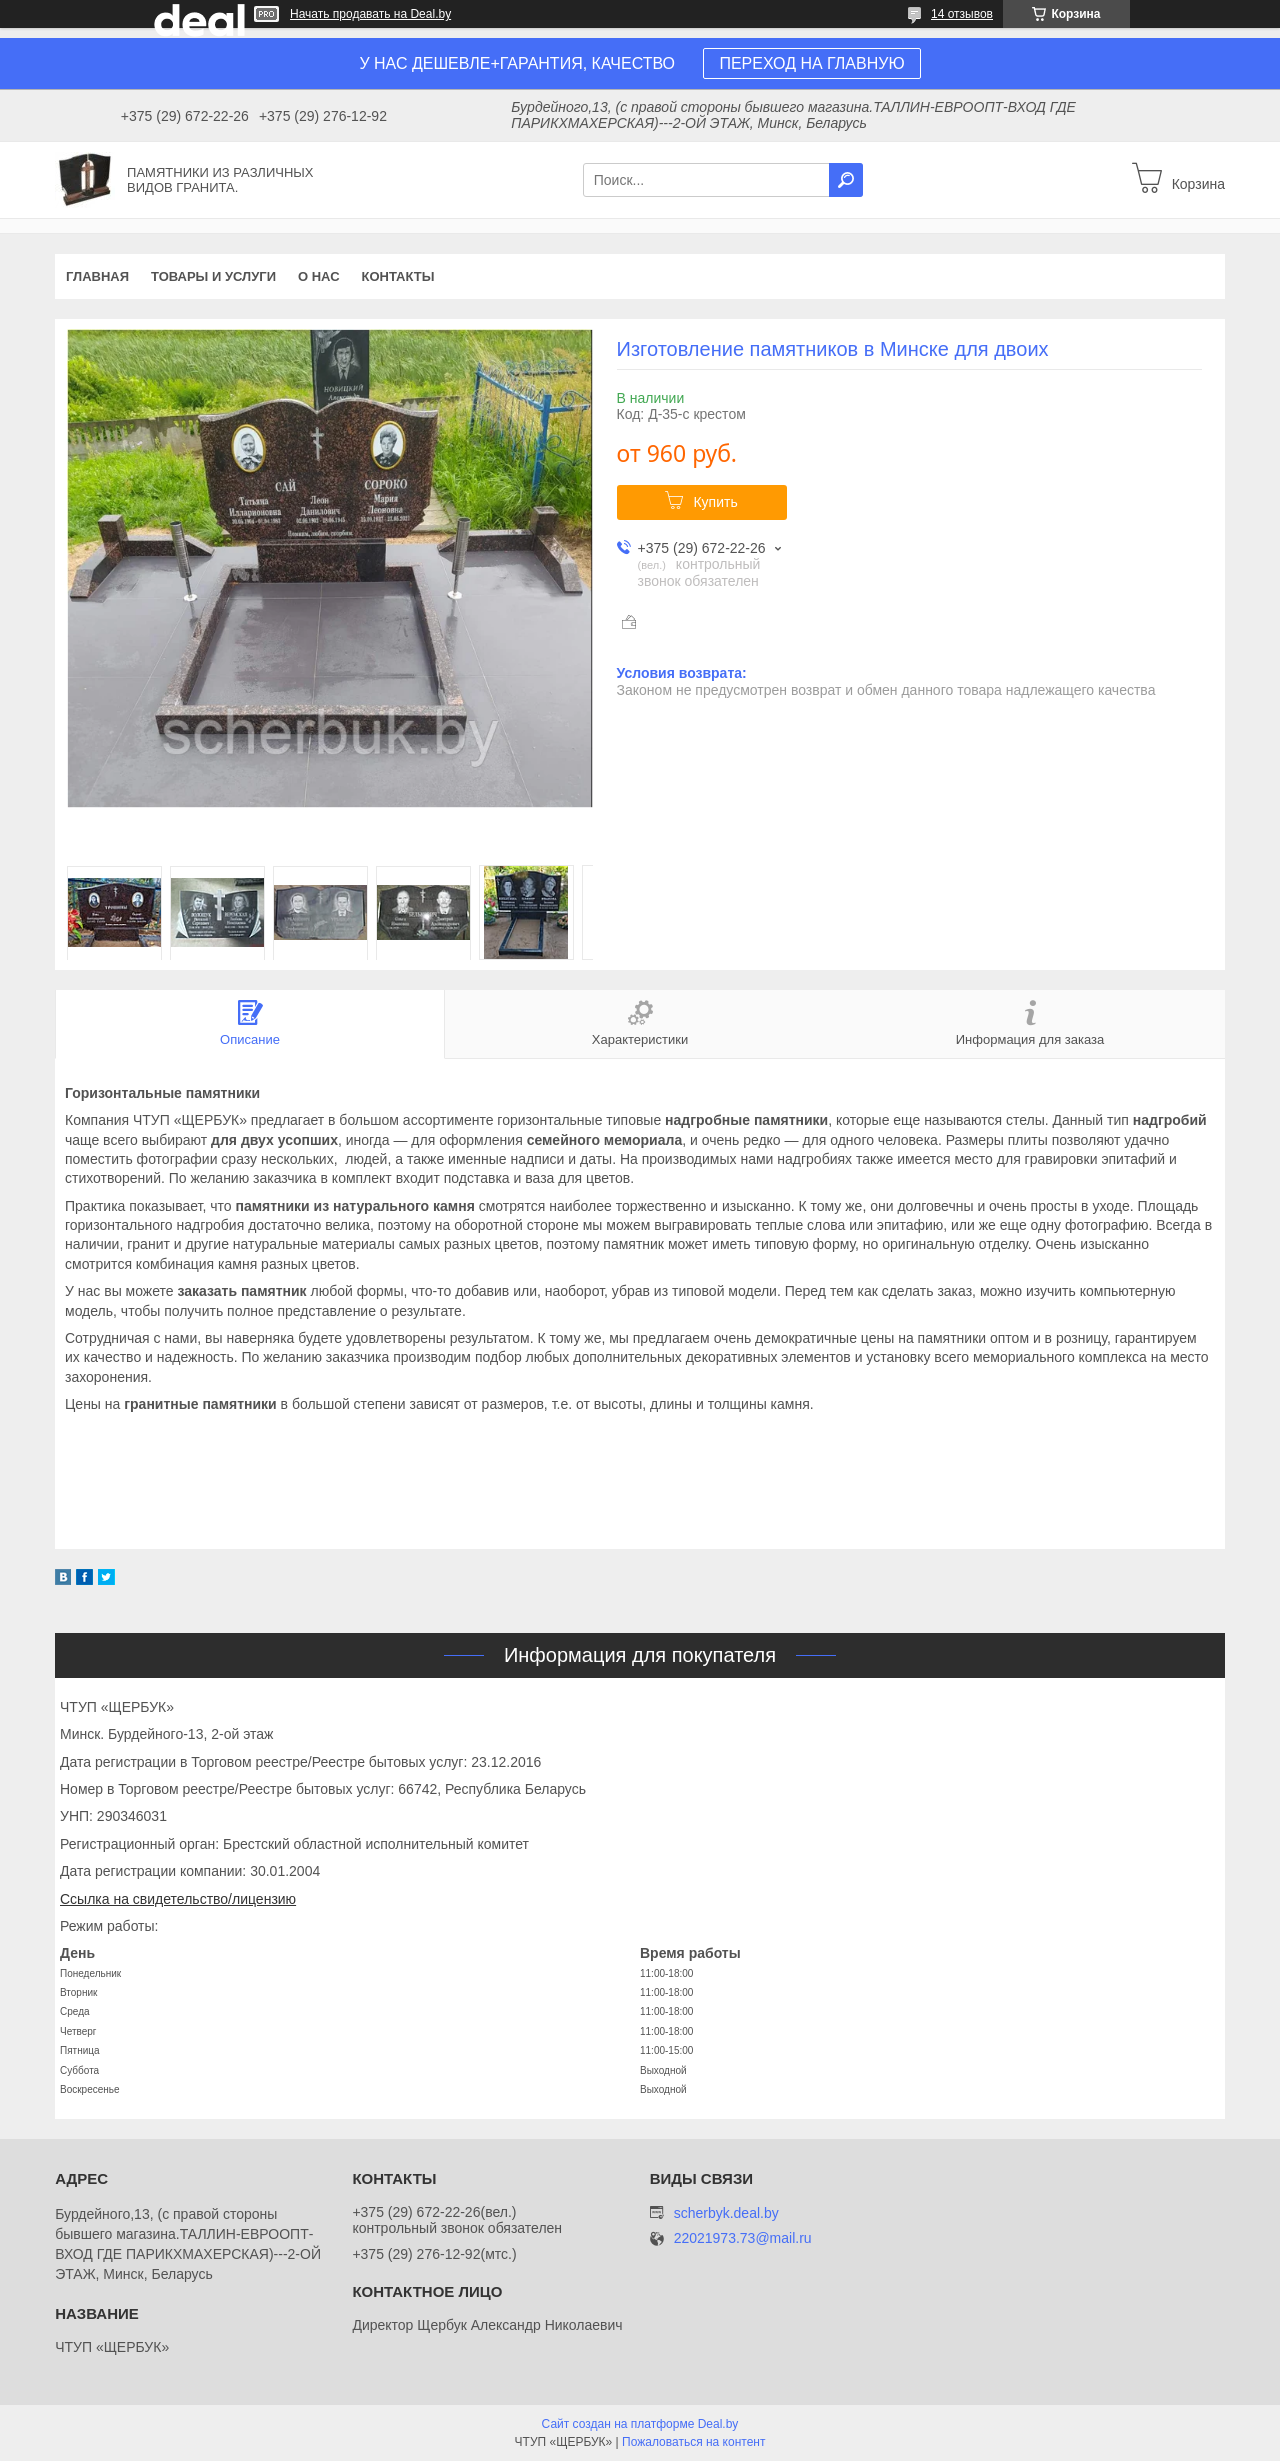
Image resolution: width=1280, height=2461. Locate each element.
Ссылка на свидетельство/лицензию (178, 1899)
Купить (715, 502)
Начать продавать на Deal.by (370, 14)
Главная (97, 276)
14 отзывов (962, 14)
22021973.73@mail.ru (743, 2238)
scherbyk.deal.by (726, 2213)
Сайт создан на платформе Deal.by (640, 2424)
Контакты (398, 276)
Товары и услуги (213, 276)
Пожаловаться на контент (693, 2442)
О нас (319, 276)
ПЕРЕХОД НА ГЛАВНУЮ (811, 63)
